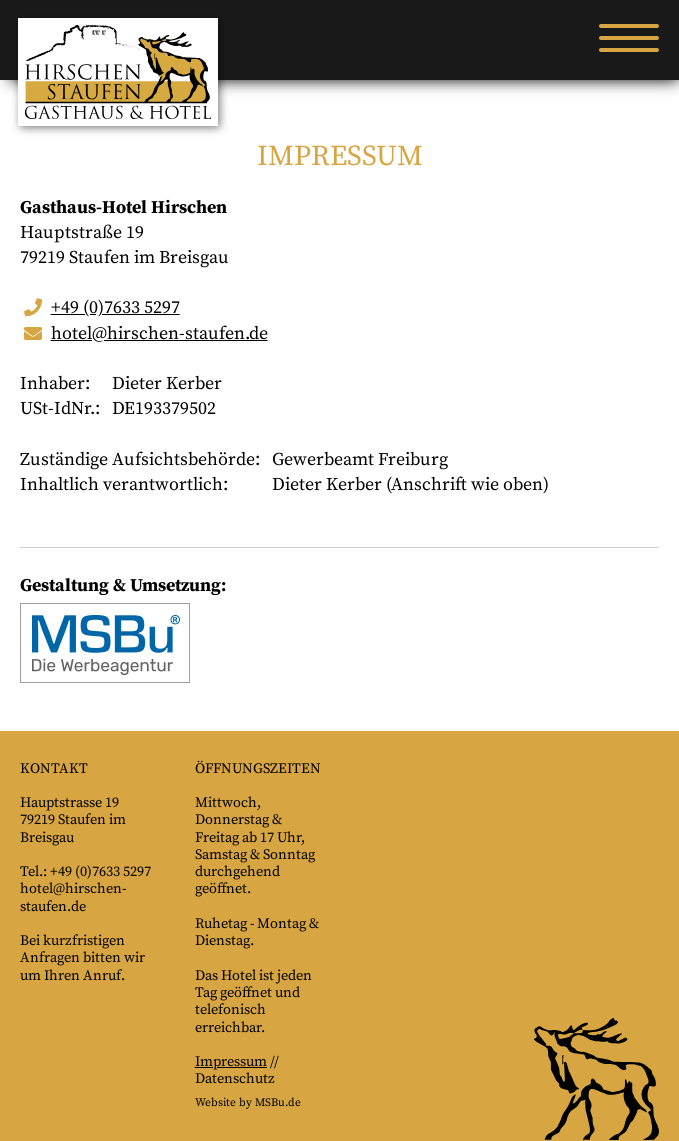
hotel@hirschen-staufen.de (159, 333)
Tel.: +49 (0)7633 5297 (85, 872)
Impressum (231, 1062)
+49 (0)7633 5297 (115, 307)
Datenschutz (235, 1079)
